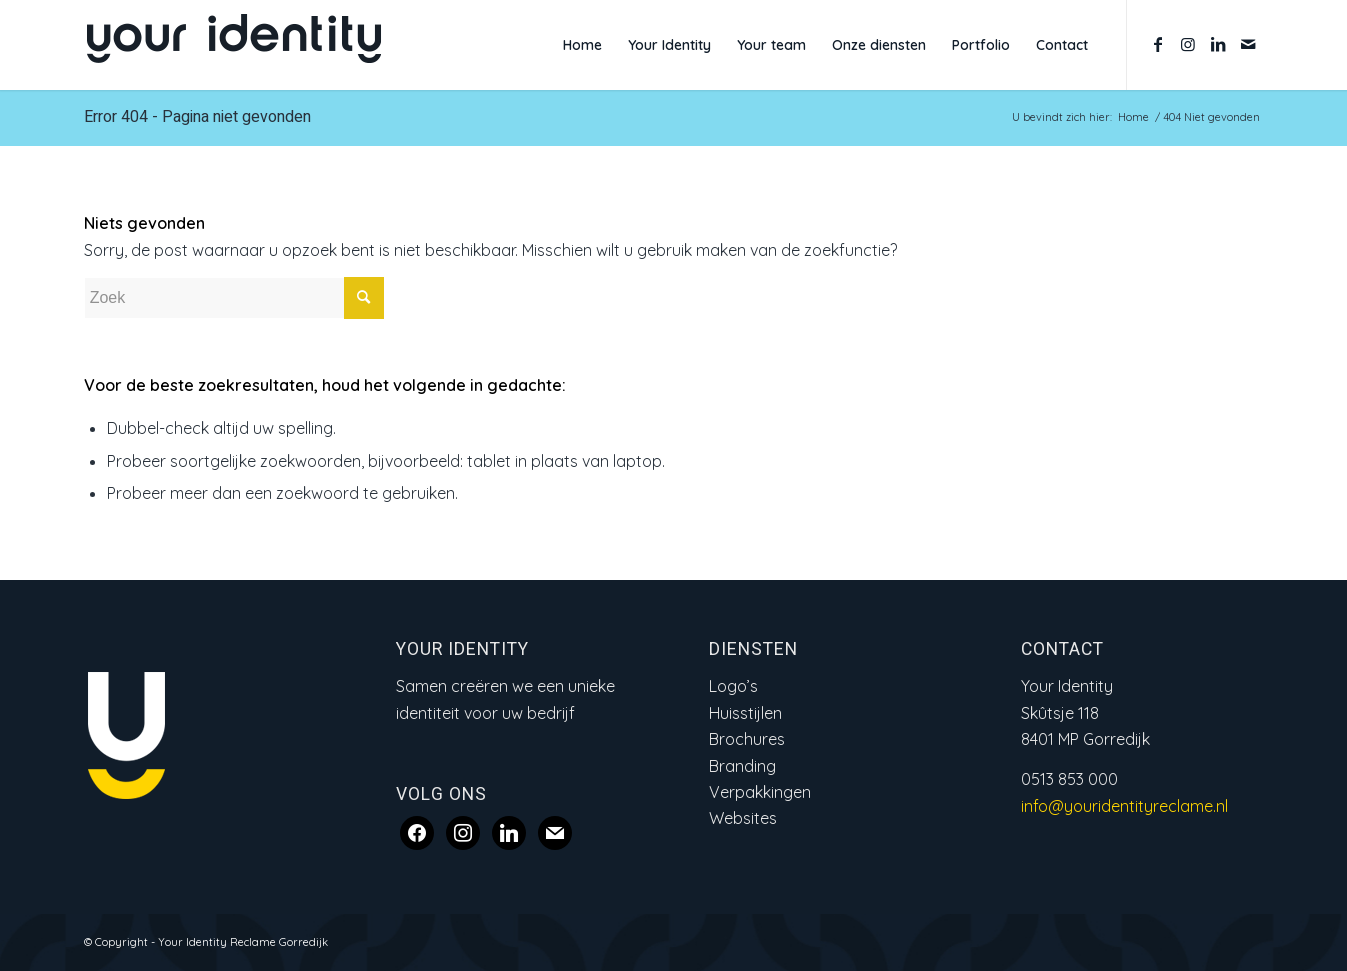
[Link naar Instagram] (1188, 44)
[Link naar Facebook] (1158, 44)
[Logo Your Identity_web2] (234, 45)
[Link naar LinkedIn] (1218, 44)
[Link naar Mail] (1248, 44)
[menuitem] (582, 45)
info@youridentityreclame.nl (1124, 806)
